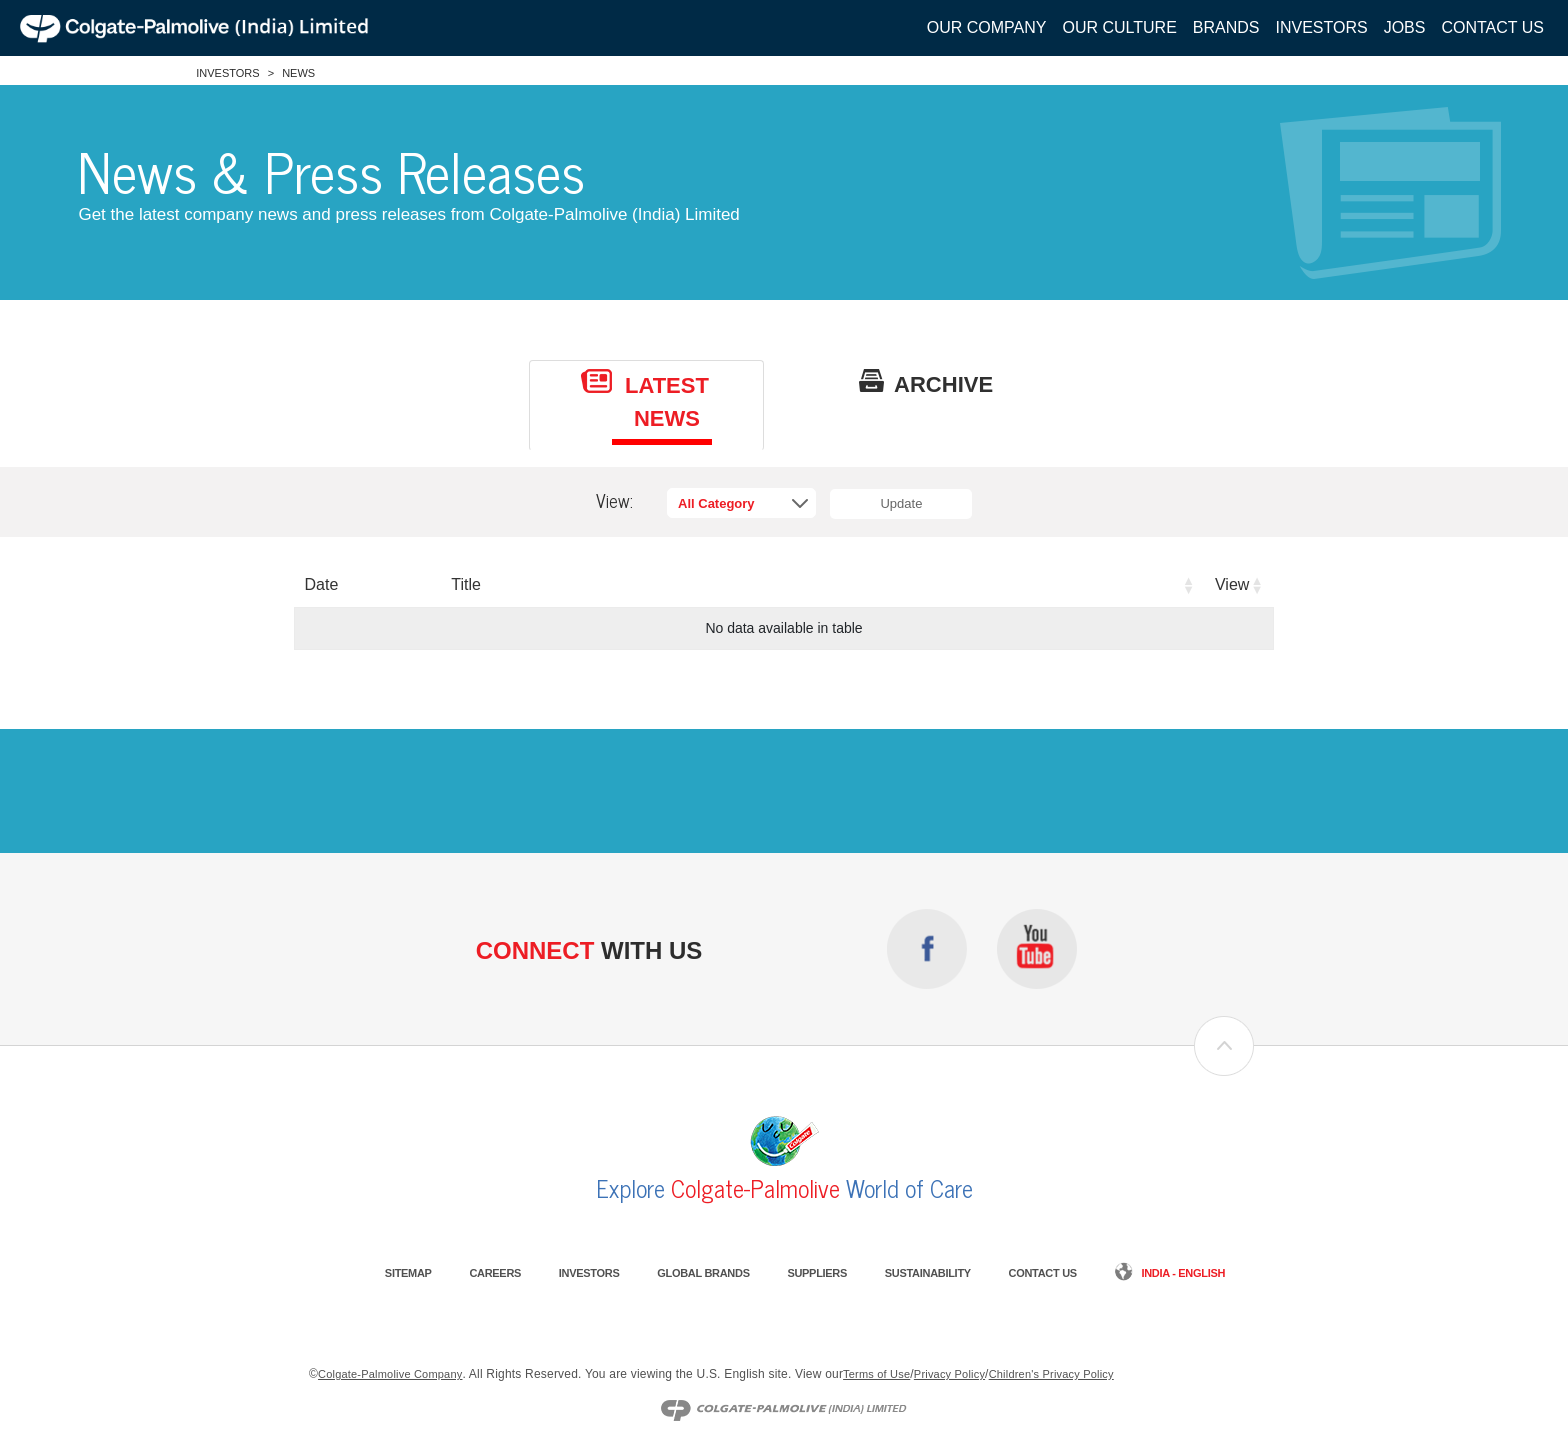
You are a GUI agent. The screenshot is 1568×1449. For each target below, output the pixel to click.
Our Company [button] (987, 27)
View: (614, 501)
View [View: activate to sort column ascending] (1232, 584)
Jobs (1405, 27)
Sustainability (928, 1273)
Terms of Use (876, 1374)
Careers (495, 1273)
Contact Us (1492, 27)
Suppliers (817, 1273)
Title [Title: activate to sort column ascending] (466, 584)
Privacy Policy (949, 1374)
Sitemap (408, 1273)
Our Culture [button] (1119, 27)
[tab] (646, 405)
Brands (1226, 27)
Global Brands (703, 1273)
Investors (227, 73)
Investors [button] (1322, 27)
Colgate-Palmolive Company (390, 1374)
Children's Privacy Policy (1051, 1374)
